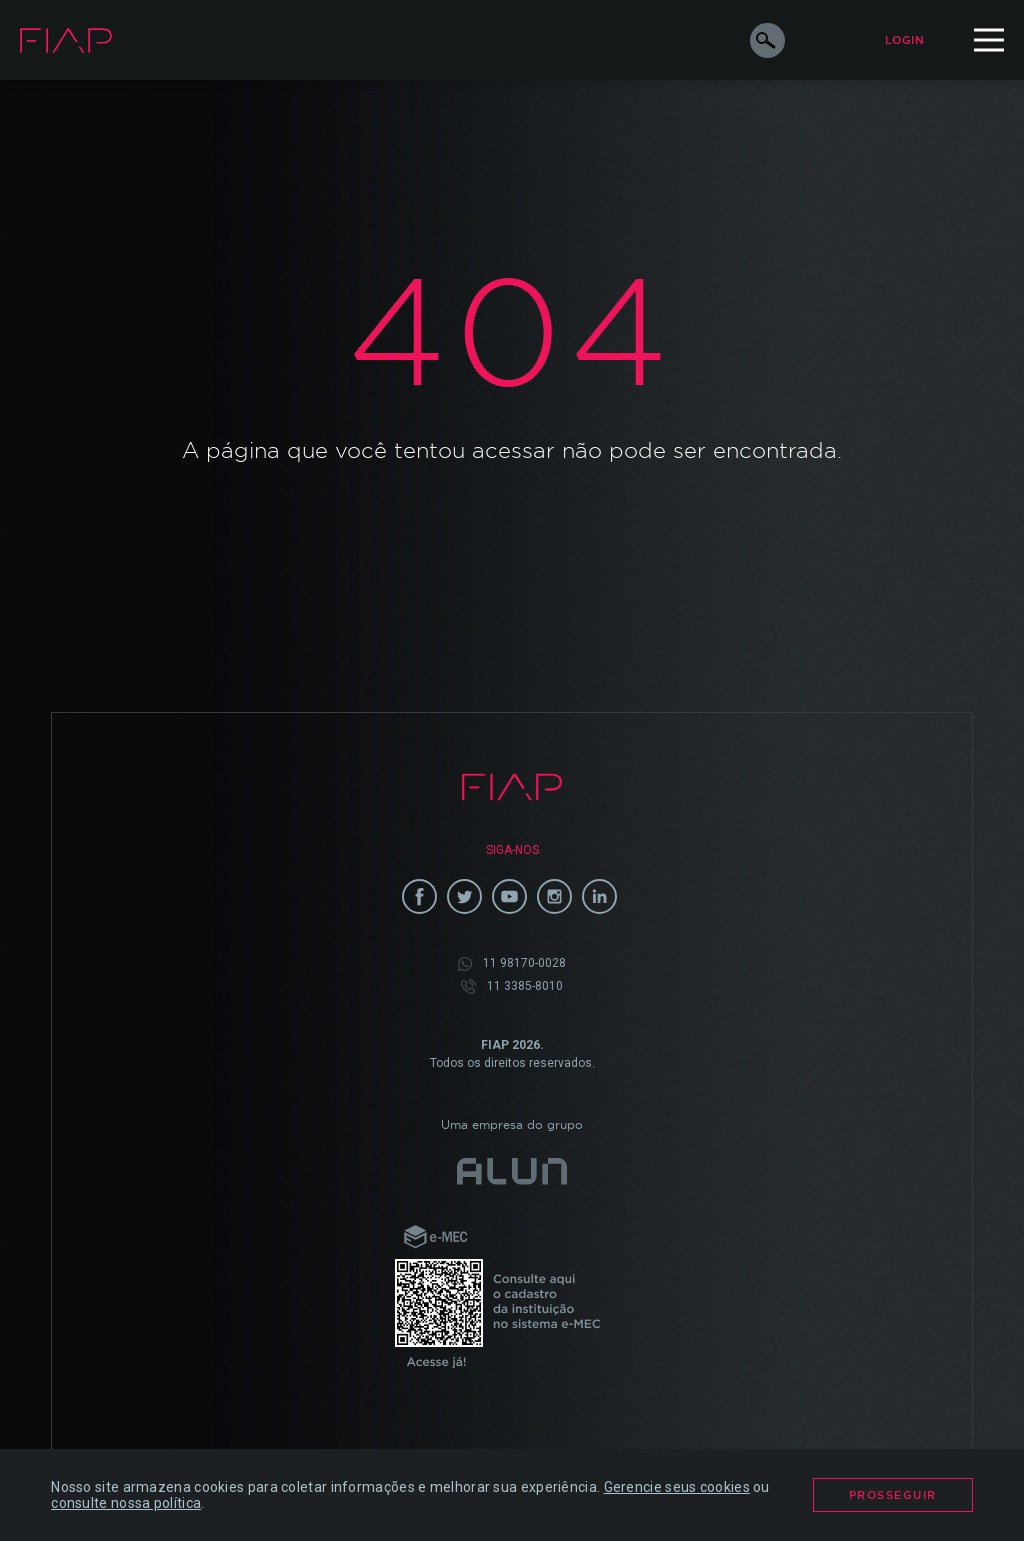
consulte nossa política (126, 1503)
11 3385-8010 (512, 986)
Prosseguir (893, 1495)
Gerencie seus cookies (677, 1487)
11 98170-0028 (512, 963)
